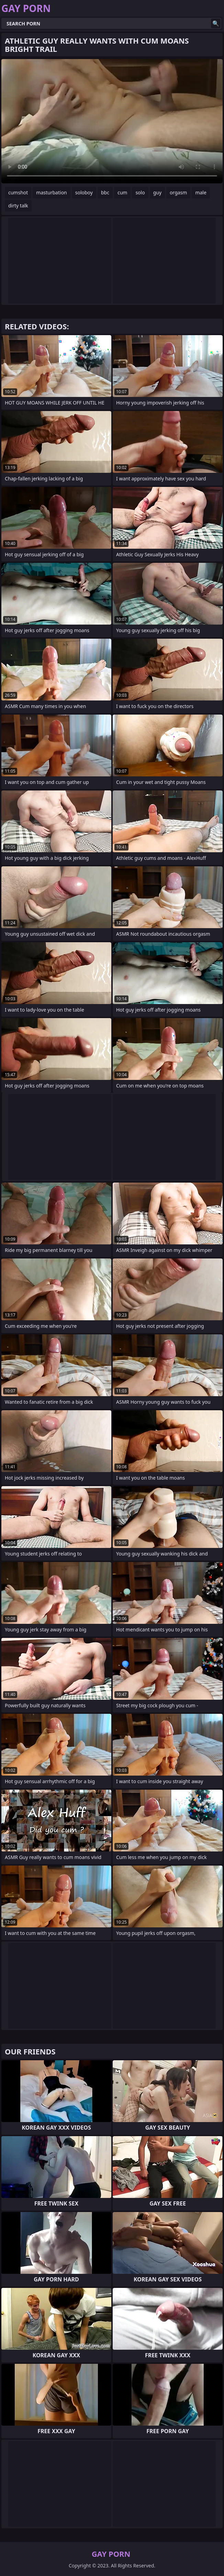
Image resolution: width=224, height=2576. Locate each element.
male (200, 192)
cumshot (18, 192)
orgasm (178, 192)
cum (122, 192)
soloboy (84, 192)
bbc (105, 192)
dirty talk (18, 205)
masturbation (51, 192)
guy (157, 192)
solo (140, 192)
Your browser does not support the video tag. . (112, 121)
